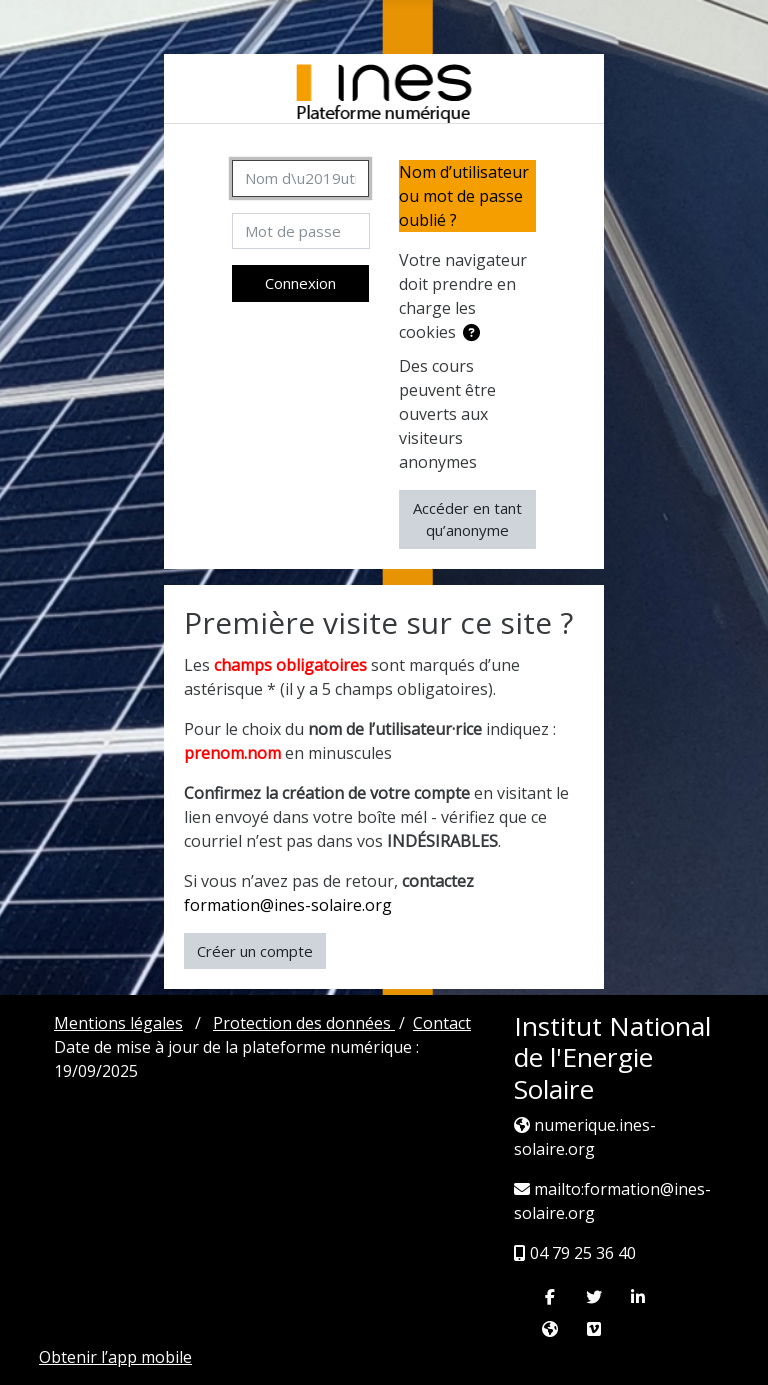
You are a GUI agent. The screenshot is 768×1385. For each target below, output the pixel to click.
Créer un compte (255, 951)
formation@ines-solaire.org (288, 905)
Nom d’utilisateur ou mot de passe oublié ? (464, 196)
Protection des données (304, 1023)
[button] (471, 333)
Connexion (300, 283)
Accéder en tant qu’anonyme (467, 519)
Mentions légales (118, 1023)
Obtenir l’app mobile (115, 1357)
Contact (442, 1023)
